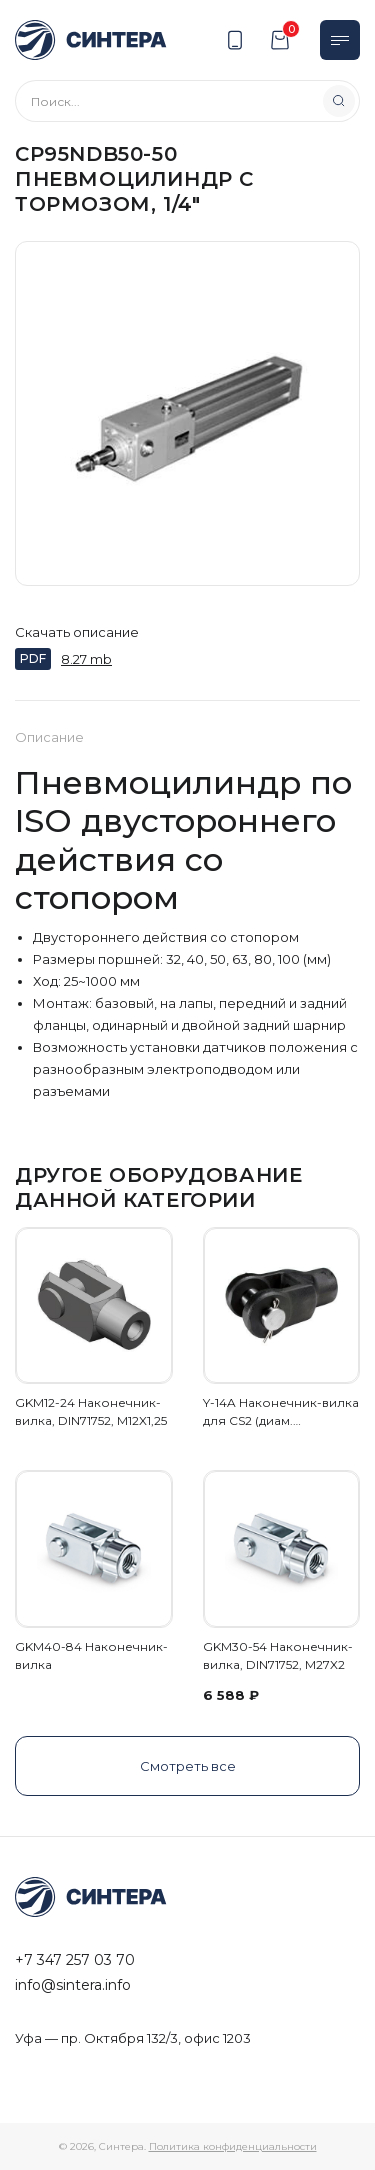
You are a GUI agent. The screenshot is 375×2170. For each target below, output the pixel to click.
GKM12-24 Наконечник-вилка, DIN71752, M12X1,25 (91, 1411)
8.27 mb (86, 659)
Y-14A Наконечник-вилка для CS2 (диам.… (281, 1411)
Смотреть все (188, 1766)
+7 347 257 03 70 (75, 1960)
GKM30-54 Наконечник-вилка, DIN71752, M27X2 (278, 1655)
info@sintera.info (73, 1985)
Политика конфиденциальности (233, 2146)
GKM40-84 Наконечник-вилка (91, 1655)
